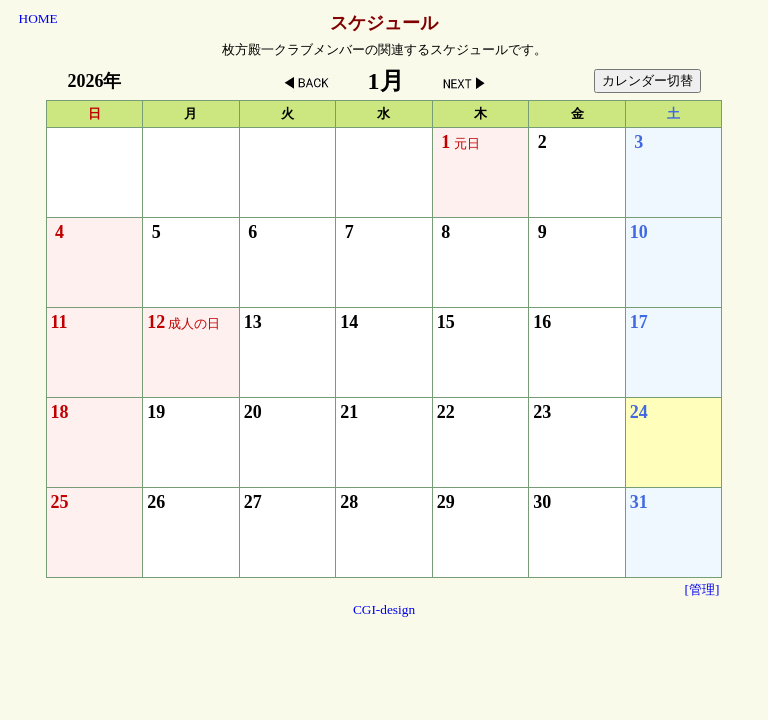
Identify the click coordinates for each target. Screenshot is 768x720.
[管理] (702, 589)
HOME (38, 18)
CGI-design (384, 609)
